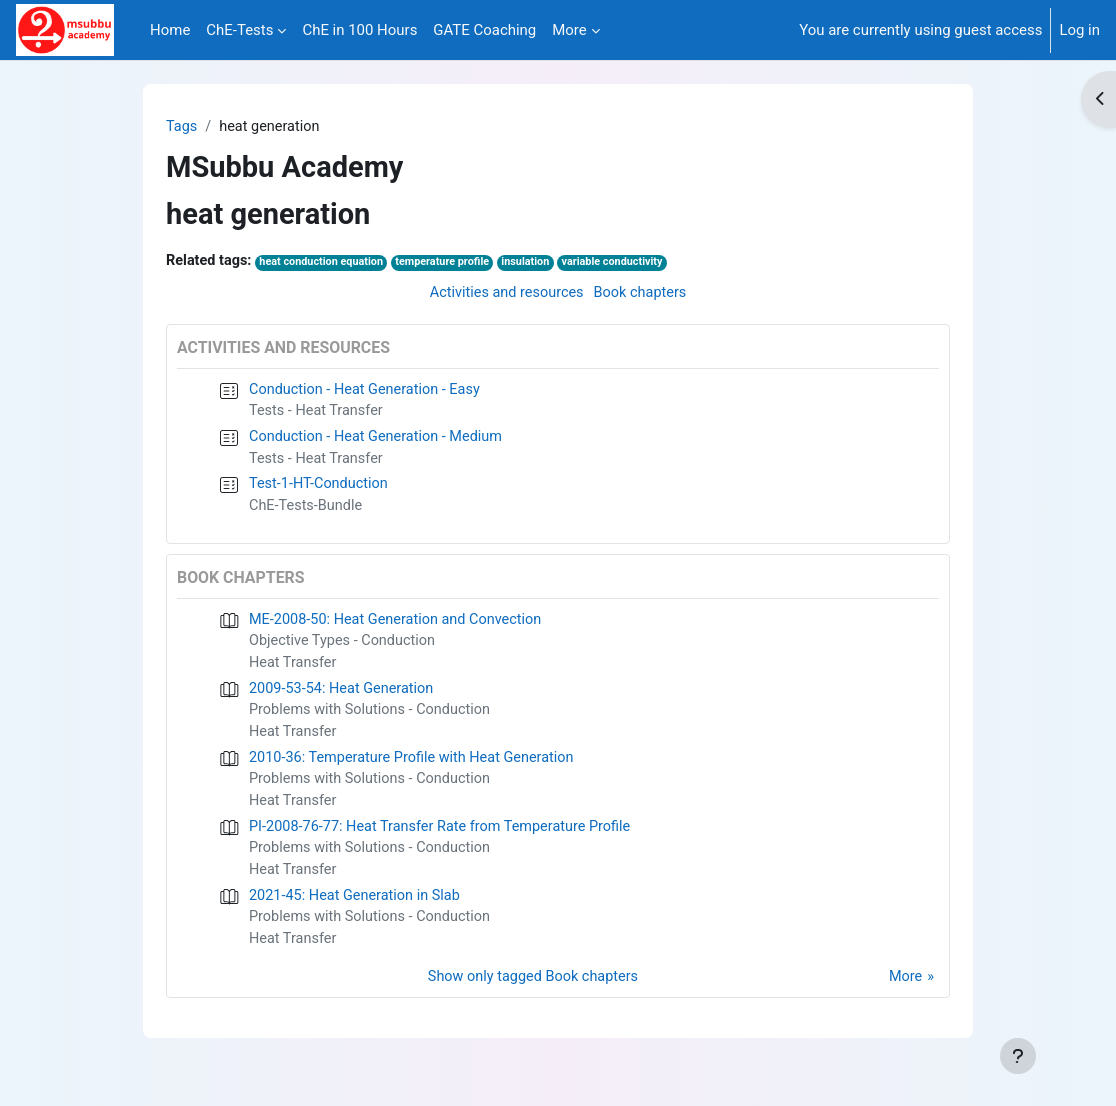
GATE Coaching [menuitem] (484, 30)
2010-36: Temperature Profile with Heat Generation (417, 769)
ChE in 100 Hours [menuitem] (359, 30)
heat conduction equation (327, 263)
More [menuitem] (569, 30)
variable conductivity (628, 263)
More (905, 996)
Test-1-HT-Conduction (321, 490)
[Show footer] (1018, 1056)
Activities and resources (504, 295)
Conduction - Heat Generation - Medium (380, 441)
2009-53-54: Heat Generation (344, 698)
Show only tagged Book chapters (532, 996)
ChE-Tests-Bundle (307, 512)
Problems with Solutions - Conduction (373, 721)
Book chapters (643, 295)
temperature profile (451, 263)
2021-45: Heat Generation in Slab (358, 912)
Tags (182, 127)
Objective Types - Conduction (345, 649)
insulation (538, 263)
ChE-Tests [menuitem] (239, 30)
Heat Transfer (294, 672)
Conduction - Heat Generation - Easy (368, 392)
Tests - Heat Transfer (318, 414)
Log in (1079, 30)
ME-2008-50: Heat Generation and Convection (400, 627)
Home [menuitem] (170, 30)
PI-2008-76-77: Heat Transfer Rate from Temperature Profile (446, 841)
